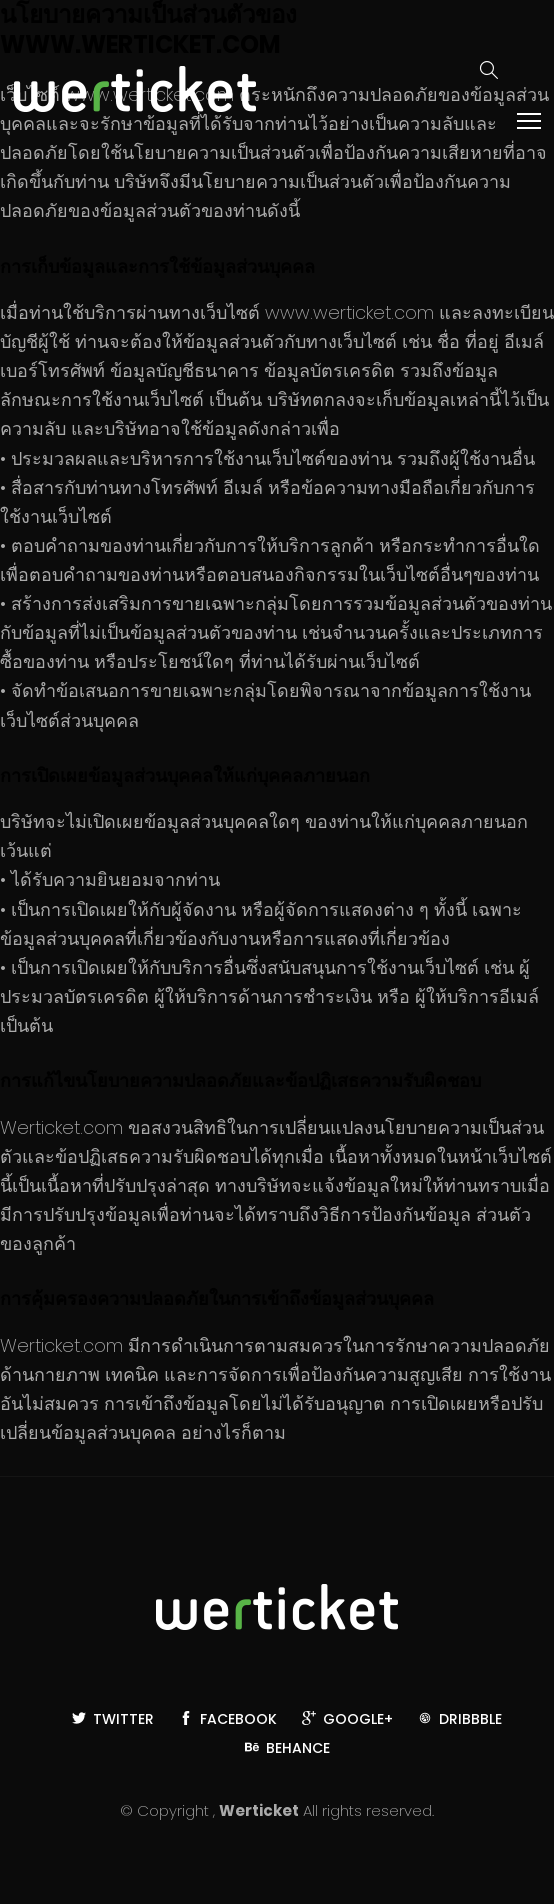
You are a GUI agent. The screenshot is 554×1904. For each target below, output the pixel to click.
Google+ (347, 1719)
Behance (287, 1748)
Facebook (228, 1719)
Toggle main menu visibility (530, 119)
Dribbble (460, 1719)
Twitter (113, 1719)
